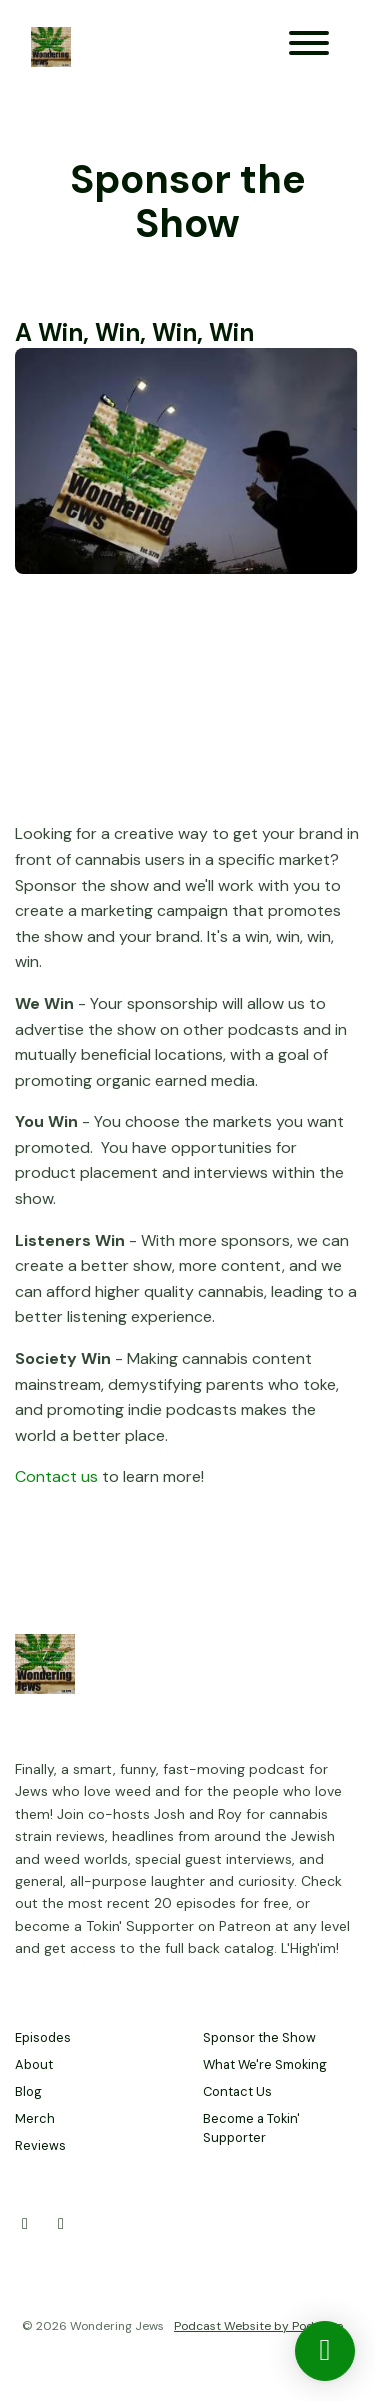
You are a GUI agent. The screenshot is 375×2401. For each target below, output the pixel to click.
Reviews (40, 2145)
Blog (28, 2091)
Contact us (56, 1476)
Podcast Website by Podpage (258, 2326)
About (34, 2064)
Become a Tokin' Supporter (251, 2128)
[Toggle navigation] (309, 46)
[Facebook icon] (61, 2224)
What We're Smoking (265, 2064)
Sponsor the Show (259, 2037)
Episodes (43, 2037)
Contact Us (237, 2091)
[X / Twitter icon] (25, 2224)
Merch (35, 2118)
